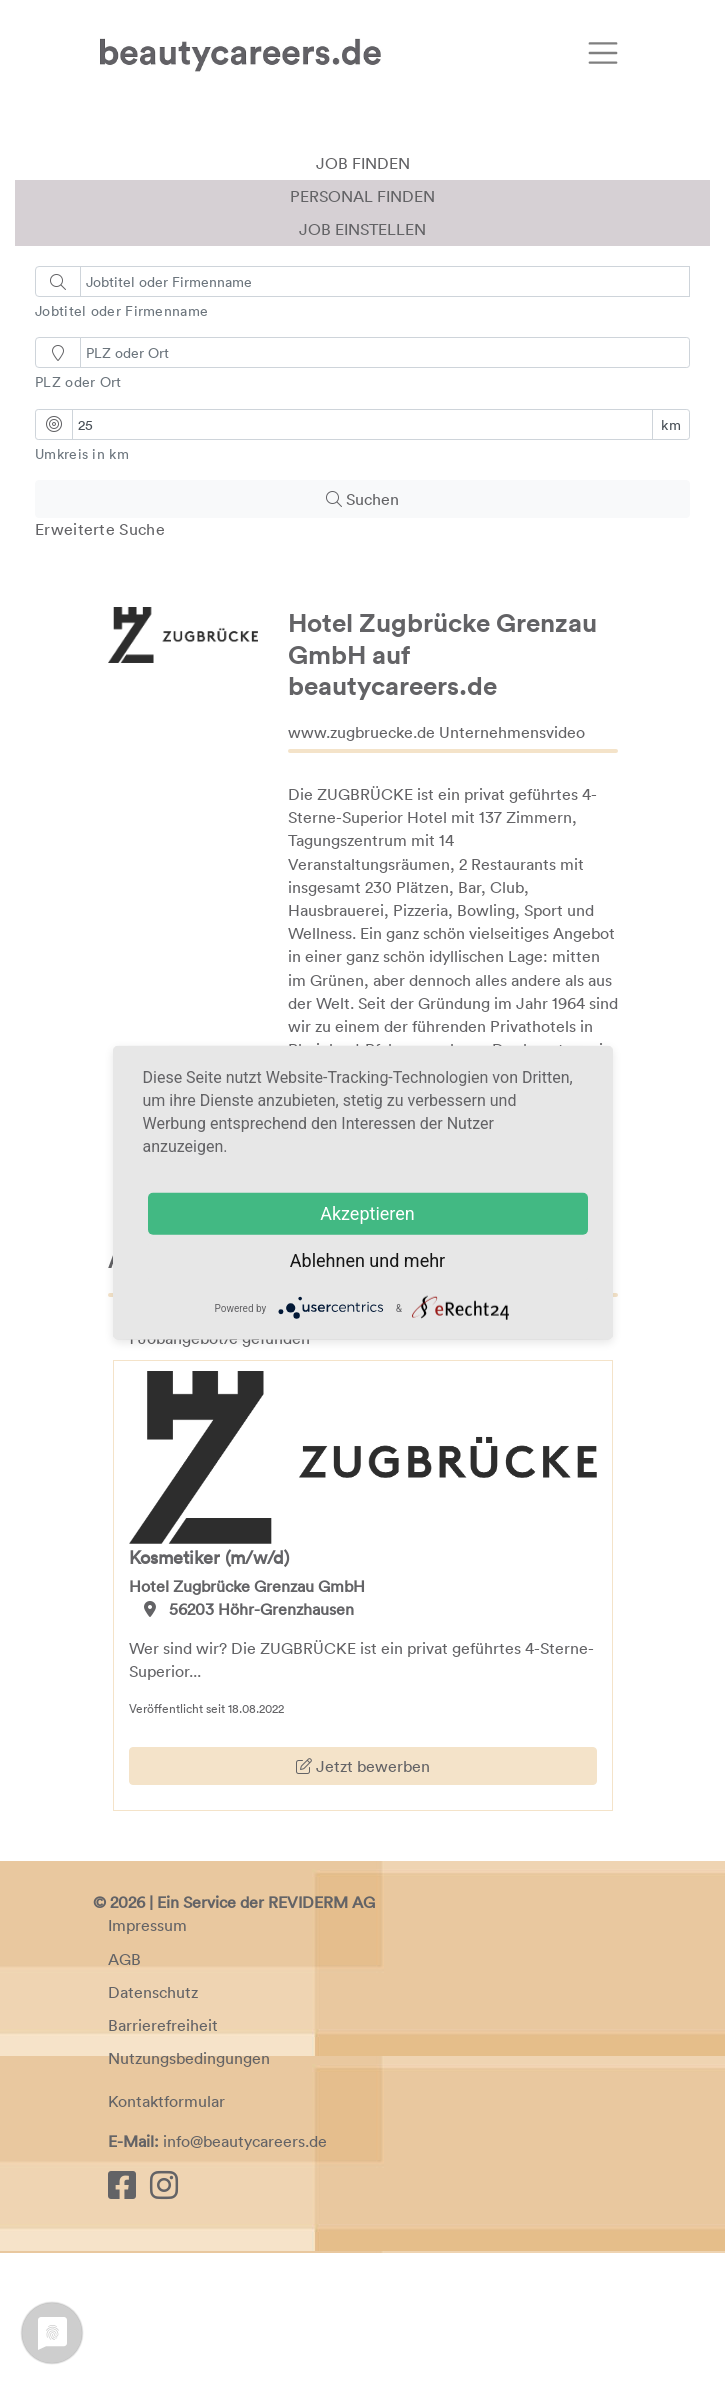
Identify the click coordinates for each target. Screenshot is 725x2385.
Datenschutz (153, 2124)
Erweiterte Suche (100, 661)
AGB (124, 2091)
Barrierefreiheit (163, 2157)
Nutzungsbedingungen (189, 2190)
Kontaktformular (166, 2233)
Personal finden (362, 328)
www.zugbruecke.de (361, 864)
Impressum (147, 2058)
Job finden (363, 295)
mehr (424, 1260)
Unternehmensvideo (512, 864)
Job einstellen (362, 361)
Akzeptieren (367, 1213)
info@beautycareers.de (245, 2273)
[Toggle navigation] (603, 53)
